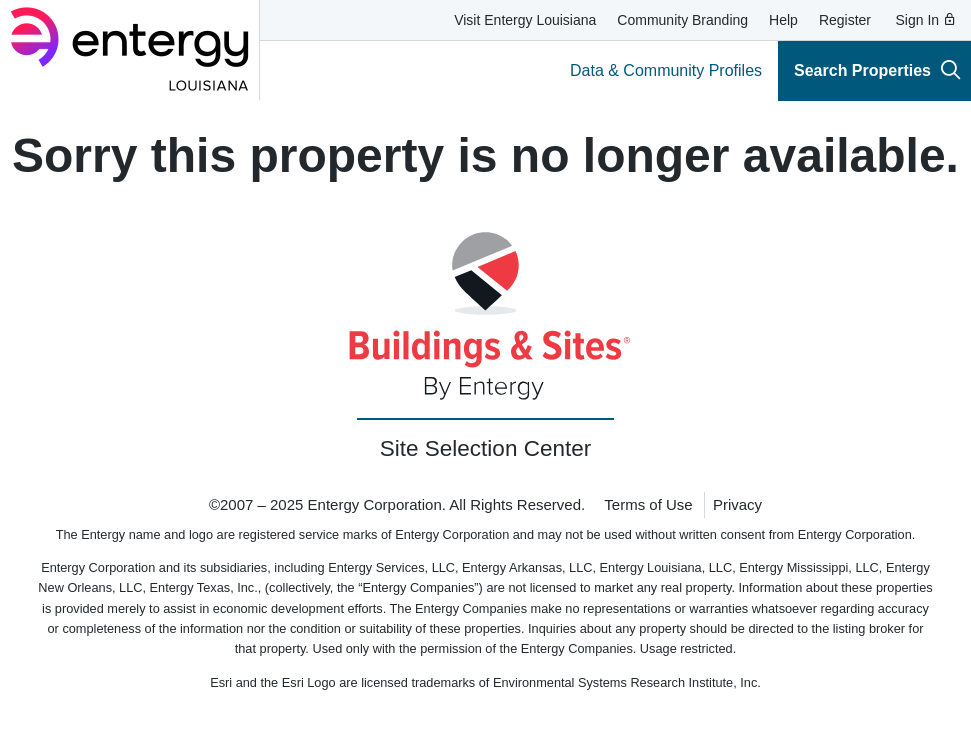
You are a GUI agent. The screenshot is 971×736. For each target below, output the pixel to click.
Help (783, 20)
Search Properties (877, 69)
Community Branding (682, 20)
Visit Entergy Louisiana (525, 20)
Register (845, 20)
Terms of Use (648, 504)
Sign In (926, 20)
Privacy (737, 504)
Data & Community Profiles (666, 70)
